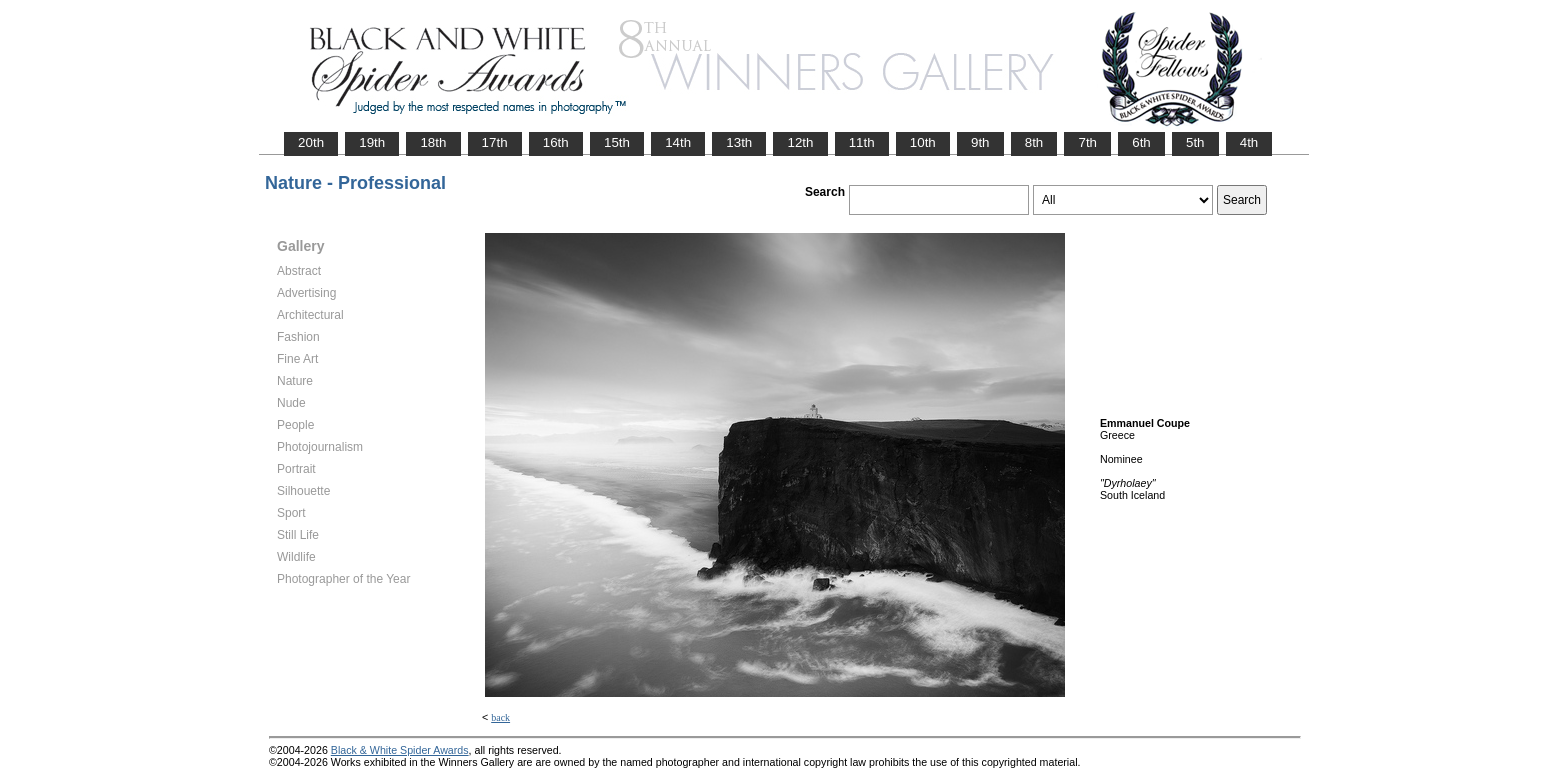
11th (862, 142)
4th (1249, 142)
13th (739, 142)
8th (1034, 142)
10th (923, 142)
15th (617, 142)
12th (800, 142)
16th (556, 142)
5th (1195, 142)
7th (1087, 142)
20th (311, 142)
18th (433, 142)
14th (678, 142)
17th (495, 142)
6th (1141, 142)
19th (372, 142)
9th (980, 142)
